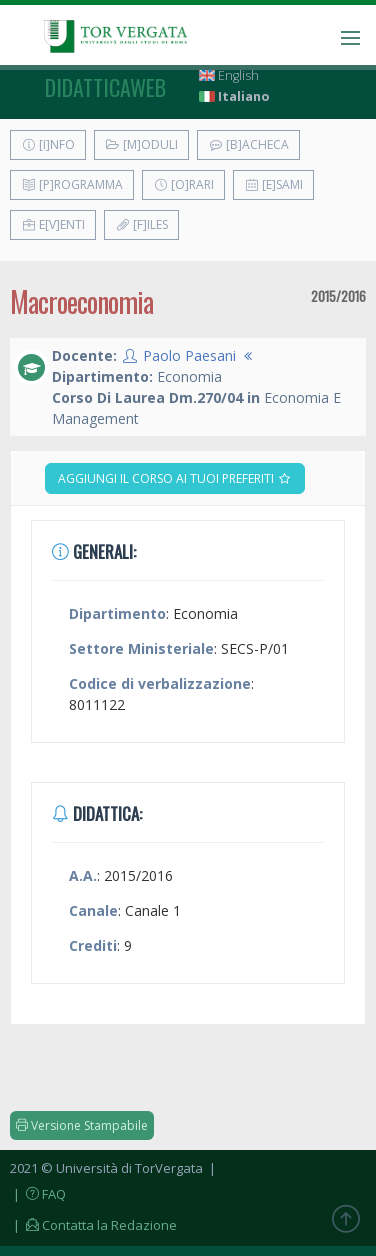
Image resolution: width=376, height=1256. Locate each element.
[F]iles (141, 224)
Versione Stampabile (82, 1125)
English (229, 75)
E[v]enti (53, 224)
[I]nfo (48, 144)
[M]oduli (141, 144)
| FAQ (38, 1194)
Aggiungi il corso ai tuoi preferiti (175, 478)
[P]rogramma (72, 184)
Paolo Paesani (189, 355)
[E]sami (273, 184)
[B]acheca (248, 144)
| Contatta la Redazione (93, 1225)
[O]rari (183, 184)
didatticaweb (105, 87)
